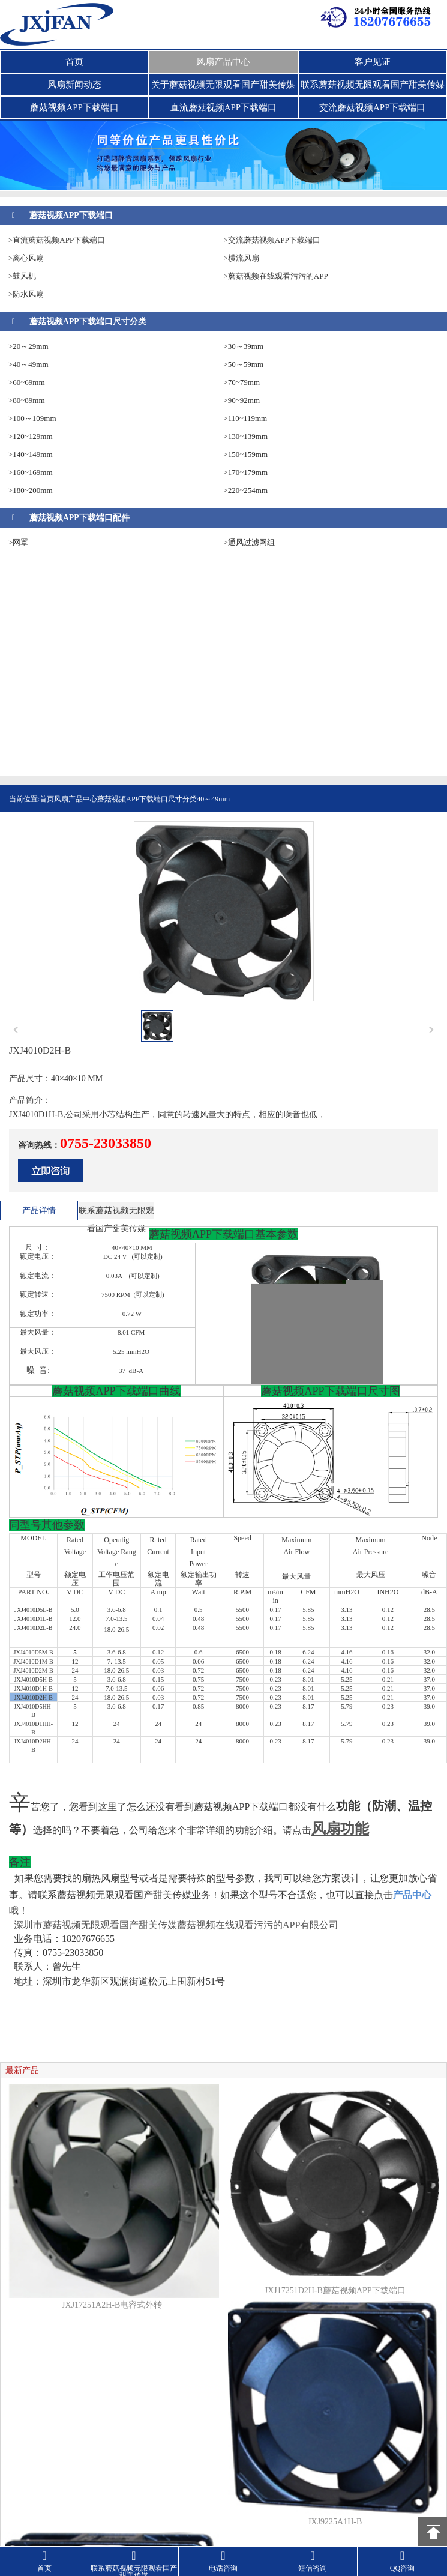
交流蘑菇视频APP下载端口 (372, 107)
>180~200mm (30, 490)
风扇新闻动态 (74, 84)
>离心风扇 (26, 257)
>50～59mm (244, 364)
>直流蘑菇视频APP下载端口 (56, 239)
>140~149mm (30, 454)
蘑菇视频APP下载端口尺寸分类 (87, 321)
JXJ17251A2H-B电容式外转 (112, 2304)
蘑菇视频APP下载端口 (74, 107)
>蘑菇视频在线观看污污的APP (276, 275)
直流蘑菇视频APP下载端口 (223, 107)
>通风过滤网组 (249, 542)
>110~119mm (246, 418)
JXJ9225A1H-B (335, 2521)
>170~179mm (246, 472)
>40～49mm (28, 364)
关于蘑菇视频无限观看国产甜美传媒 (223, 84)
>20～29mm (28, 346)
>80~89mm (26, 400)
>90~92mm (242, 400)
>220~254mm (246, 490)
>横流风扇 (241, 257)
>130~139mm (246, 436)
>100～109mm (32, 418)
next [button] (431, 1029)
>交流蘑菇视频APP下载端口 (272, 239)
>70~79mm (242, 382)
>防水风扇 (26, 293)
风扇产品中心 (223, 62)
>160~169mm (30, 472)
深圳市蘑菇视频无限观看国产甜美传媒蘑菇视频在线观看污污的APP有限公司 (176, 1925)
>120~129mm (30, 436)
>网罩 (18, 542)
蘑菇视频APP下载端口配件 (79, 517)
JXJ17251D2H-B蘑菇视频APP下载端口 (335, 2290)
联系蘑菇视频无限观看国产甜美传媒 (373, 84)
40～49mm (213, 799)
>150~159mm (246, 454)
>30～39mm (244, 346)
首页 (74, 62)
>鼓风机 (22, 275)
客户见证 (373, 62)
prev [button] (15, 1029)
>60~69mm (26, 382)
